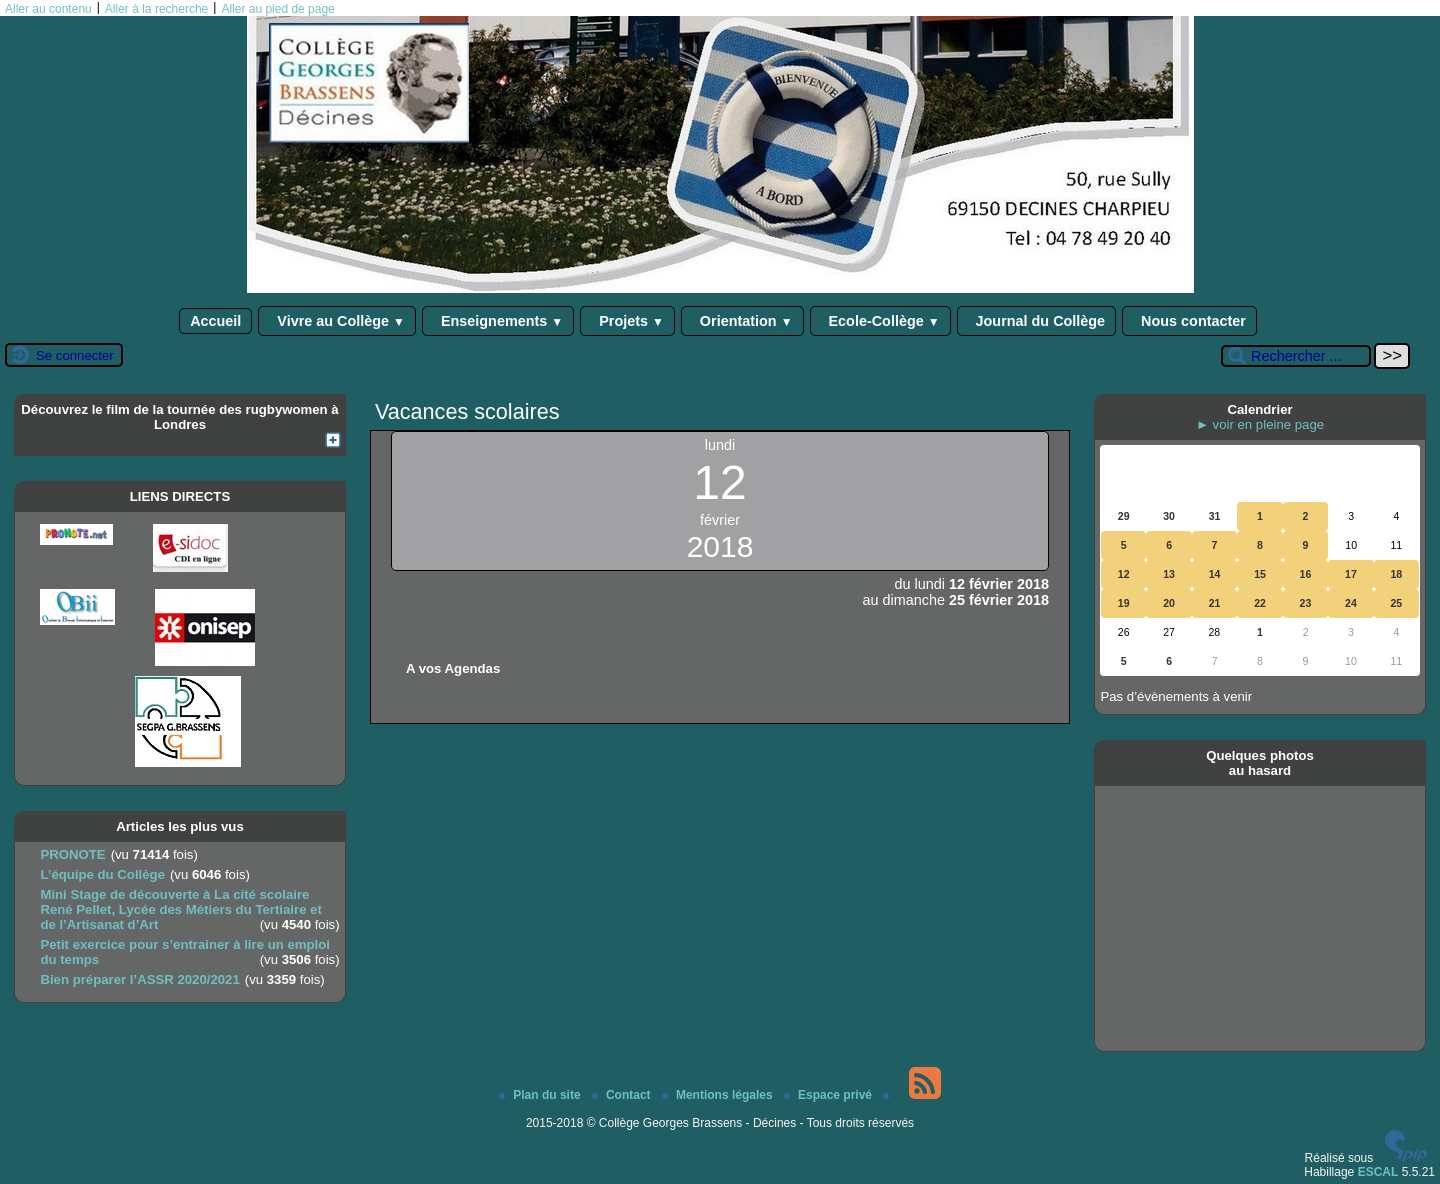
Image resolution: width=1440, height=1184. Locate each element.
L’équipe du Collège (102, 874)
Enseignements (498, 321)
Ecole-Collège (880, 321)
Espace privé (829, 1095)
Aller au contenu (48, 9)
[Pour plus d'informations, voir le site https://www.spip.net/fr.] (1406, 1158)
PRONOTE (72, 854)
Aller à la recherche (156, 9)
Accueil (215, 321)
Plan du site (541, 1095)
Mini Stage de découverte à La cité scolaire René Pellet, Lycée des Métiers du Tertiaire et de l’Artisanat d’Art (180, 909)
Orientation (742, 321)
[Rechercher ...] (1296, 356)
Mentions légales (719, 1095)
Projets (627, 321)
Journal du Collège (1037, 321)
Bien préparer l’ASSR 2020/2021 (139, 979)
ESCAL (1378, 1172)
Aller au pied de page (277, 9)
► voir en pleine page (1260, 424)
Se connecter (75, 355)
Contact (623, 1095)
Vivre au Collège (337, 321)
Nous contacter (1189, 321)
